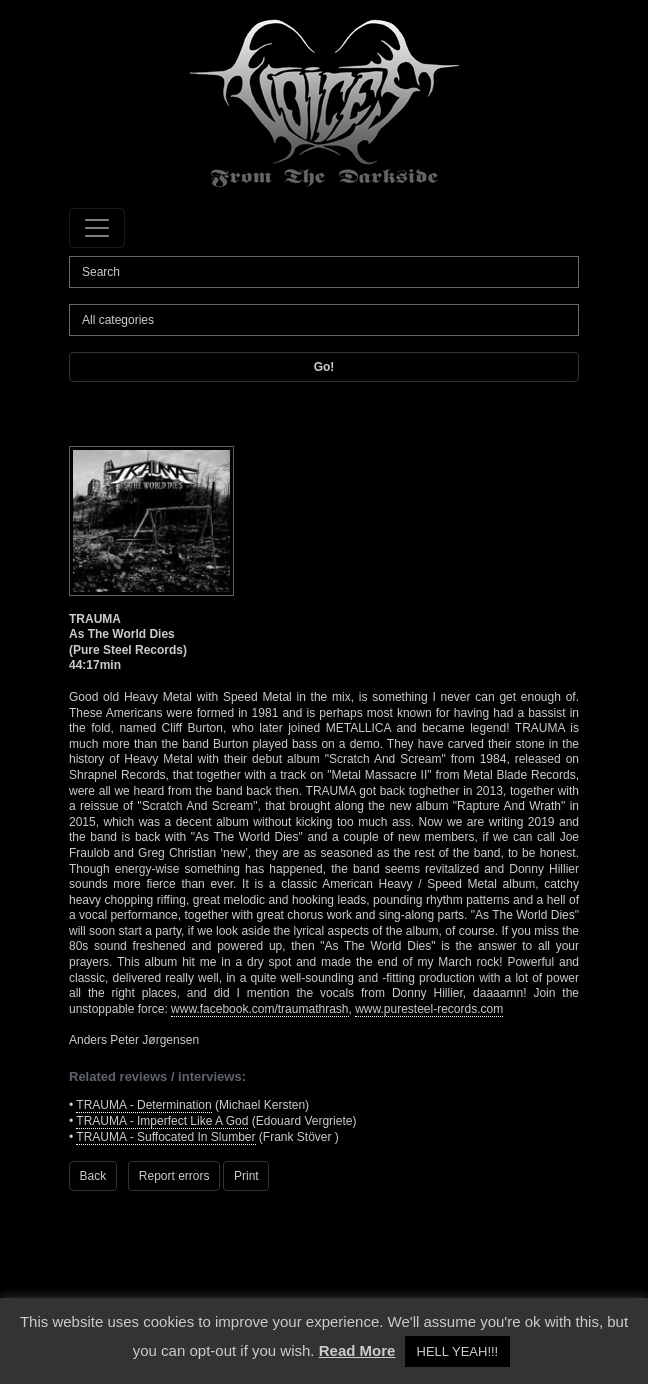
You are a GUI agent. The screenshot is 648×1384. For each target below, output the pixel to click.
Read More (357, 1350)
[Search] (324, 272)
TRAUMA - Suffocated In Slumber (165, 1137)
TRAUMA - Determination (143, 1105)
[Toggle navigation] (97, 228)
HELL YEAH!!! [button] (458, 1351)
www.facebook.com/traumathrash (259, 1009)
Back (93, 1176)
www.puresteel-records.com (429, 1009)
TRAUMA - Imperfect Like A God (162, 1121)
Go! (324, 367)
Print (246, 1176)
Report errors (174, 1176)
